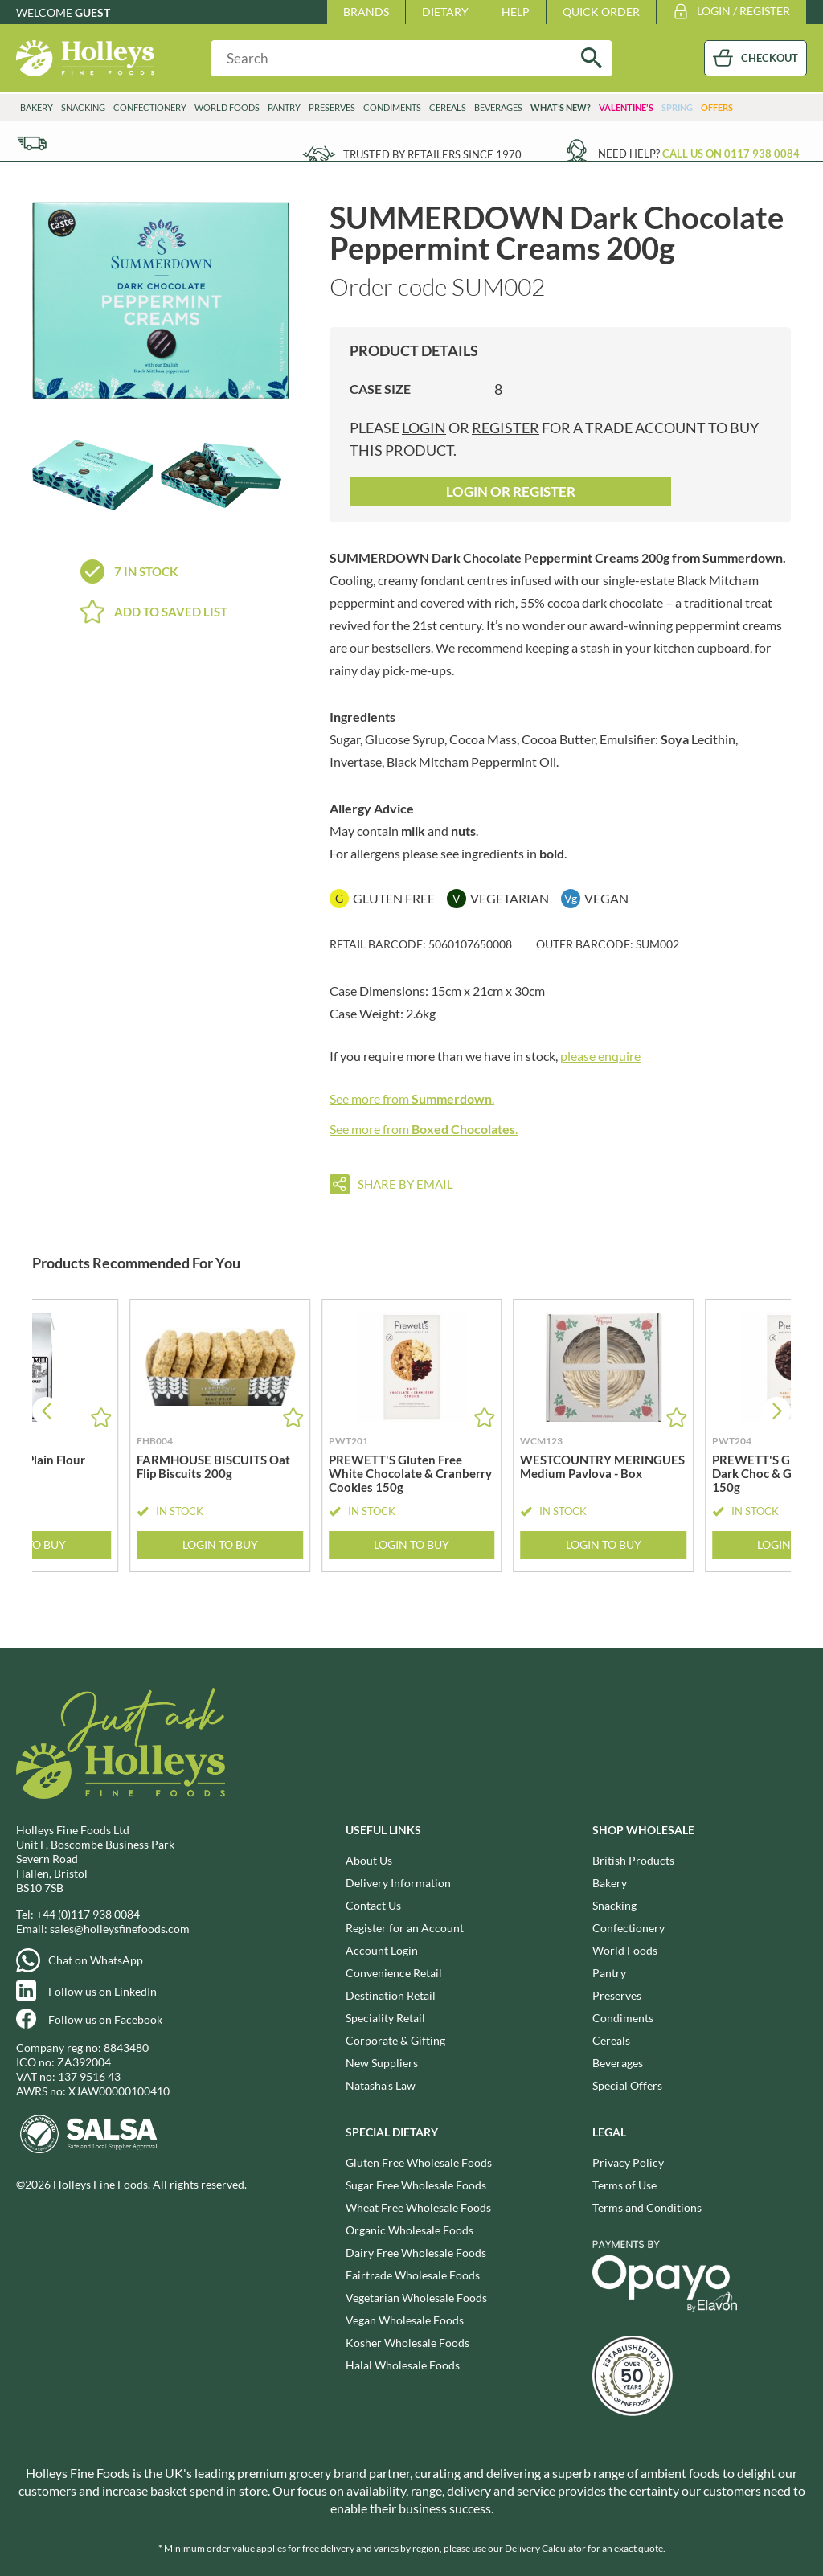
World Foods (227, 107)
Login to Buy (220, 1545)
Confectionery (149, 107)
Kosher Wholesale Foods (407, 2342)
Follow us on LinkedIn (102, 1991)
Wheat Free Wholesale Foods (418, 2207)
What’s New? (560, 107)
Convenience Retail (394, 1973)
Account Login (382, 1950)
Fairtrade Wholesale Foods (413, 2275)
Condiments (392, 107)
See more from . (412, 1098)
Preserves (332, 107)
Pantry (284, 107)
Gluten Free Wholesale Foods (419, 2162)
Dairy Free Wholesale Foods (416, 2252)
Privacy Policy (628, 2162)
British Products (633, 1860)
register (505, 427)
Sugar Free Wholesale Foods (416, 2185)
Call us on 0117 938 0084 (731, 153)
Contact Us (373, 1905)
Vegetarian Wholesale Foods (416, 2297)
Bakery (36, 107)
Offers (717, 107)
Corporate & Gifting (395, 2040)
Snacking (83, 107)
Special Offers (627, 2085)
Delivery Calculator (545, 2548)
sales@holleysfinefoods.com (120, 1928)
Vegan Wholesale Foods (405, 2320)
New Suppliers (382, 2063)
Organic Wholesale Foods (409, 2230)
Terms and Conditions (647, 2207)
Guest (92, 12)
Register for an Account (405, 1928)
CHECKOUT (769, 57)
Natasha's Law (381, 2085)
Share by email (405, 1184)
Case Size (380, 388)
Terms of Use (624, 2185)
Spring (677, 107)
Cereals (447, 107)
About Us (369, 1860)
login (424, 427)
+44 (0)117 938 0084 (88, 1914)
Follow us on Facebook (105, 2019)
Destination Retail (391, 1995)
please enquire (600, 1055)
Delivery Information (398, 1883)
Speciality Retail (385, 2018)
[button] (777, 1411)
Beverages (498, 107)
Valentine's (626, 107)
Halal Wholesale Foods (403, 2365)
